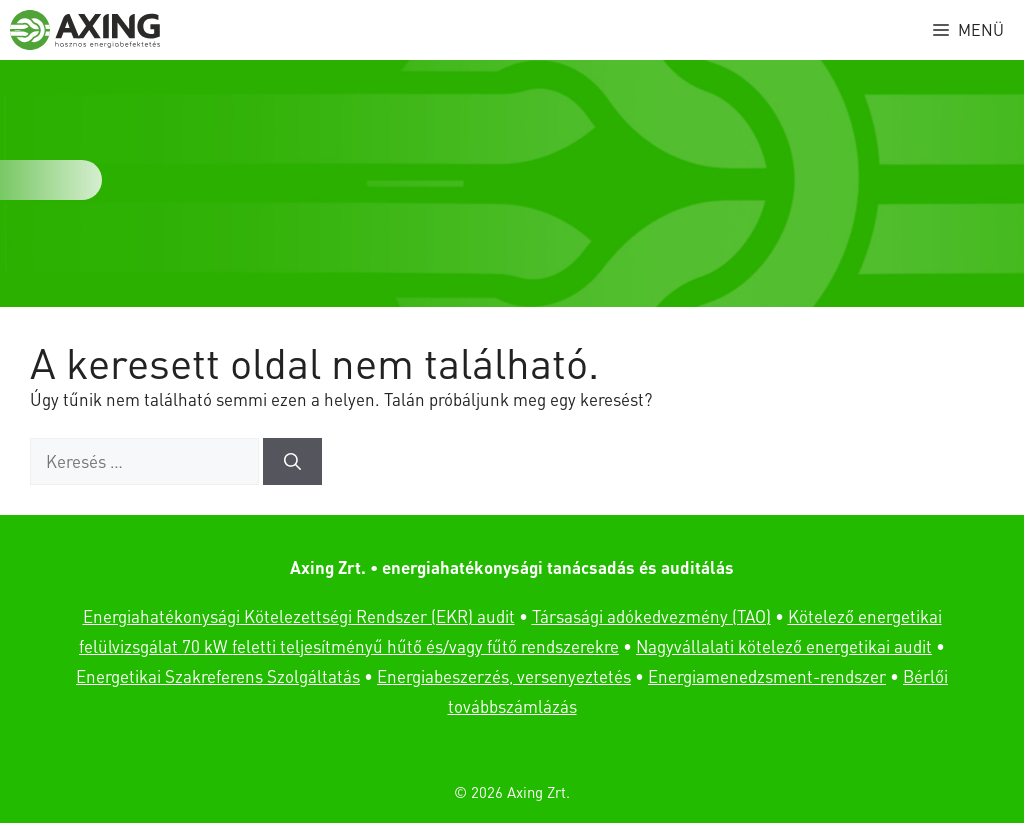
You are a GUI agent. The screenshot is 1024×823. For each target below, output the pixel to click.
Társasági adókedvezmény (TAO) (651, 616)
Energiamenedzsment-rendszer (767, 676)
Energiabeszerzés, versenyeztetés (504, 676)
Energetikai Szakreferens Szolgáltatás (218, 676)
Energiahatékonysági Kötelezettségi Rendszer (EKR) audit (299, 616)
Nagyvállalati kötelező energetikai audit (784, 646)
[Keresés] (292, 462)
